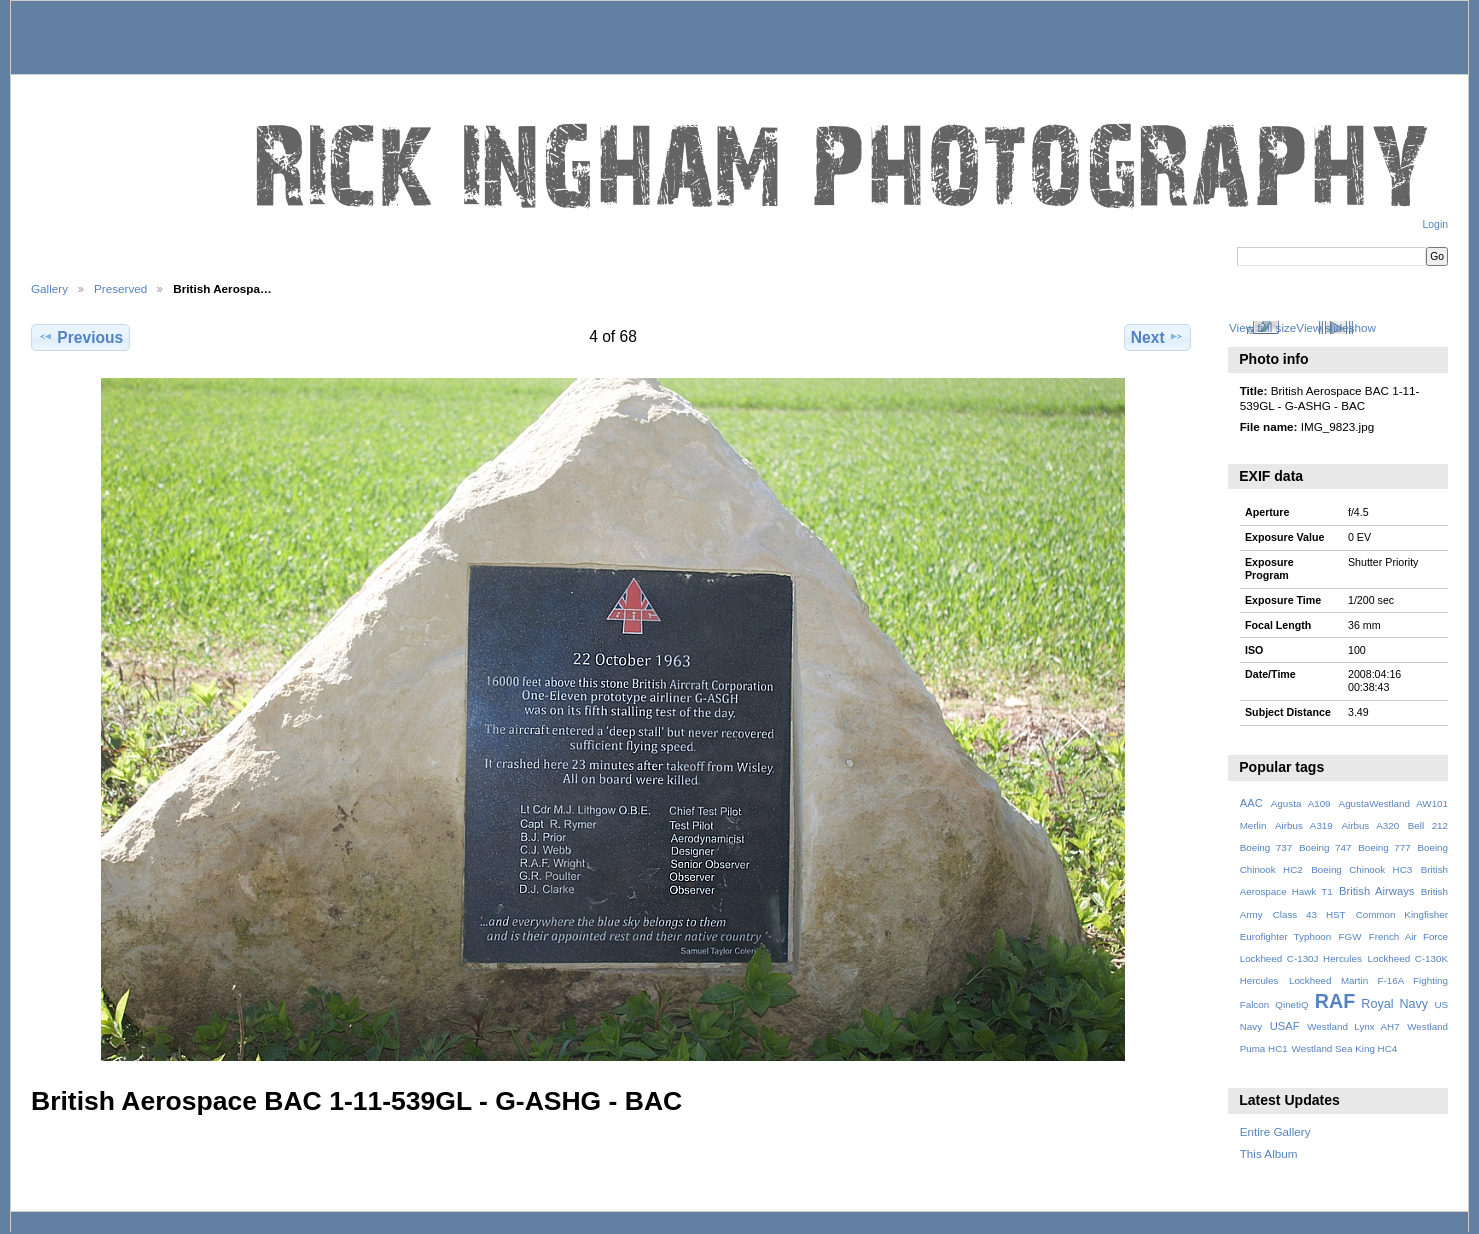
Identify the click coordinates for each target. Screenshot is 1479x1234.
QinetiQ (1291, 1004)
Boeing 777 (1384, 847)
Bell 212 (1428, 825)
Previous (80, 337)
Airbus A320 (1370, 825)
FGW (1350, 936)
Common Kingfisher (1402, 914)
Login (1435, 224)
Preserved (120, 288)
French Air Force (1408, 936)
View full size (1262, 327)
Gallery (49, 288)
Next (1157, 337)
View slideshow (1336, 327)
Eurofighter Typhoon (1286, 936)
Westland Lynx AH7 (1353, 1026)
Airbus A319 (1304, 825)
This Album (1269, 1153)
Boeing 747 (1325, 847)
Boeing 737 (1266, 847)
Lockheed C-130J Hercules (1301, 958)
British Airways (1376, 891)
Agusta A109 (1301, 803)
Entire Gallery (1275, 1131)
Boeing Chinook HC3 (1361, 869)
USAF (1285, 1026)
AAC (1251, 803)
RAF (1335, 1001)
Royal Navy (1394, 1004)
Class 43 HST (1309, 914)
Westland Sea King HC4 (1345, 1048)
